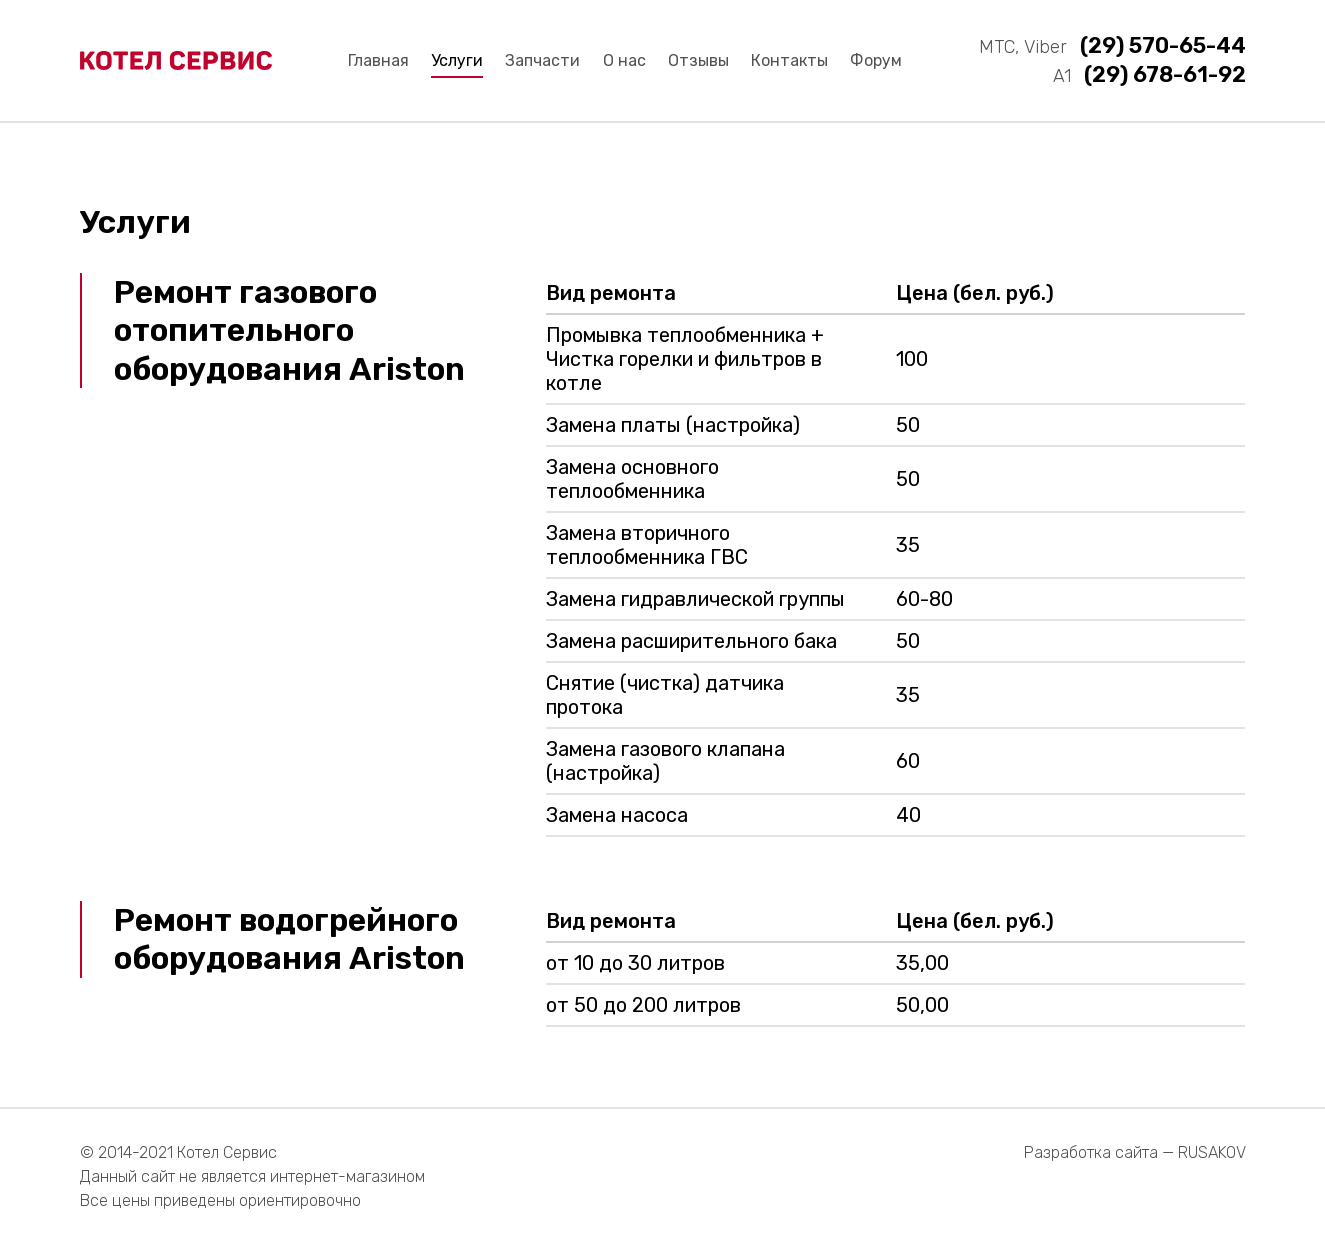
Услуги (457, 60)
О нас (624, 60)
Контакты (789, 60)
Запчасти (542, 60)
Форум (876, 60)
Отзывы (698, 60)
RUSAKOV (1212, 1152)
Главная (378, 60)
